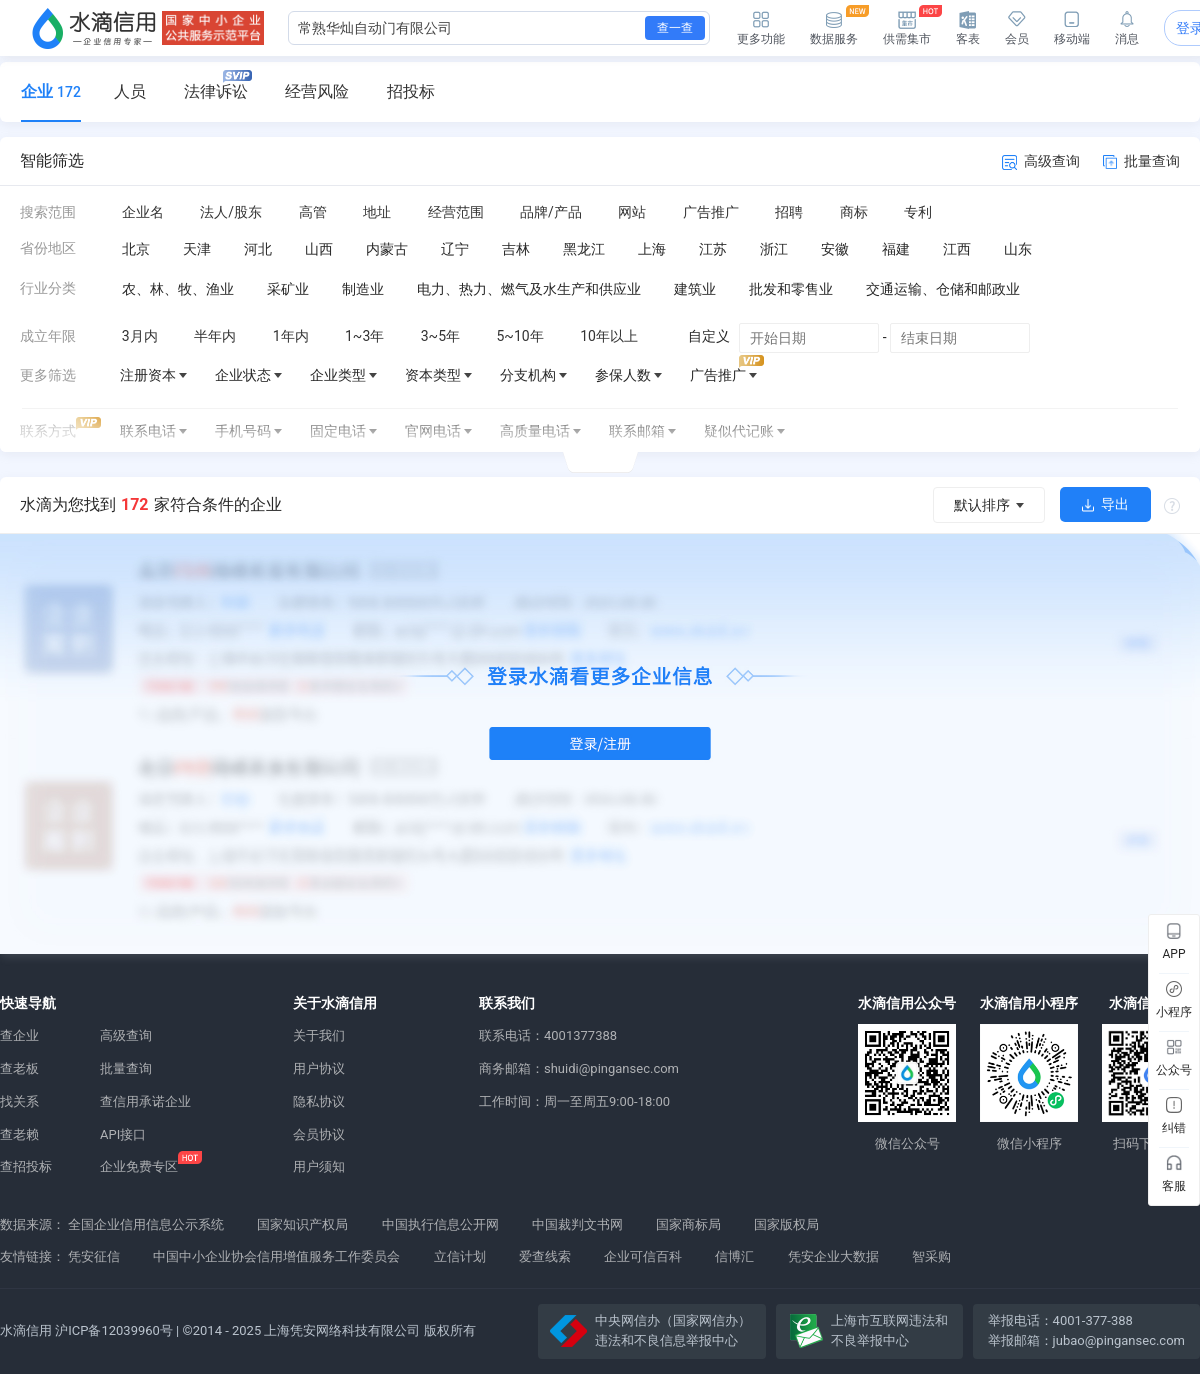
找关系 (19, 1101)
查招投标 (26, 1166)
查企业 (19, 1035)
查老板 (19, 1068)
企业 (51, 91)
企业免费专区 (139, 1166)
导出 (1105, 504)
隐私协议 (319, 1101)
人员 (130, 91)
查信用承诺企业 (145, 1101)
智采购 (931, 1256)
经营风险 (317, 91)
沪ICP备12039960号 (114, 1330)
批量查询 (1141, 161)
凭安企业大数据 (833, 1256)
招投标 (411, 91)
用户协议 (319, 1068)
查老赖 (19, 1134)
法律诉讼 (218, 85)
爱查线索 (545, 1256)
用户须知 (319, 1166)
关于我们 (319, 1035)
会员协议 (319, 1134)
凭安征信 (94, 1256)
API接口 (123, 1134)
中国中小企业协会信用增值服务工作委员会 (276, 1256)
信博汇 (734, 1256)
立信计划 (460, 1256)
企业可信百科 (643, 1256)
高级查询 (1041, 161)
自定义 (709, 336)
